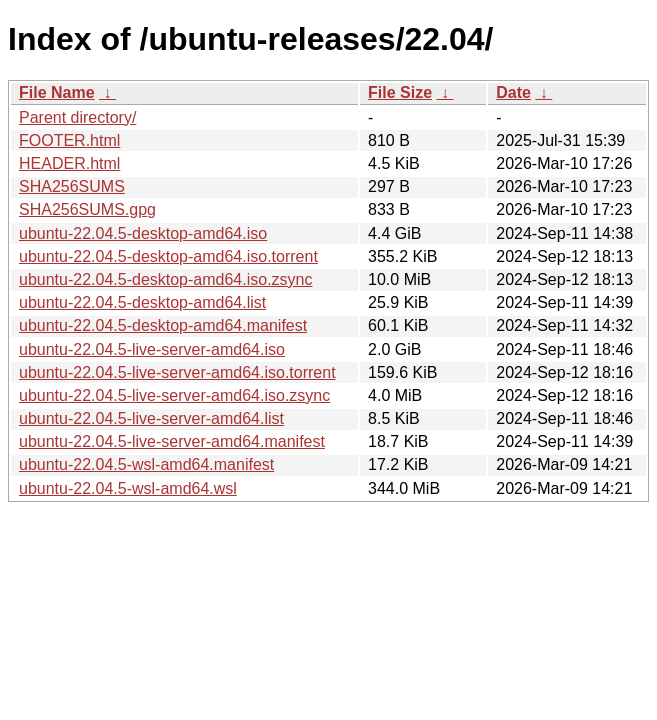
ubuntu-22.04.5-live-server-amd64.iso (152, 349)
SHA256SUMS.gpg (87, 209)
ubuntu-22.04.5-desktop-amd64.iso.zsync (166, 279)
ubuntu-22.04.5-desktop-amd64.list (142, 302)
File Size (400, 92)
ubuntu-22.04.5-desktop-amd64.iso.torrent (168, 256)
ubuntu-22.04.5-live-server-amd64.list (151, 418)
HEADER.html (69, 163)
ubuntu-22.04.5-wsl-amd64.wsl (128, 488)
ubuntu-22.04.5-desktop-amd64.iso (143, 233)
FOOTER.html (69, 140)
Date (513, 92)
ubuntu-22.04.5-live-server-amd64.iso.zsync (174, 395)
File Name (57, 92)
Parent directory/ (77, 117)
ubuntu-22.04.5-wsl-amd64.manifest (146, 464)
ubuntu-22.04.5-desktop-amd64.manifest (163, 325)
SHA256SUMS (72, 186)
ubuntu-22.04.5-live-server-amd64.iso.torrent (177, 372)
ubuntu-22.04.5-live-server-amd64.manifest (172, 441)
